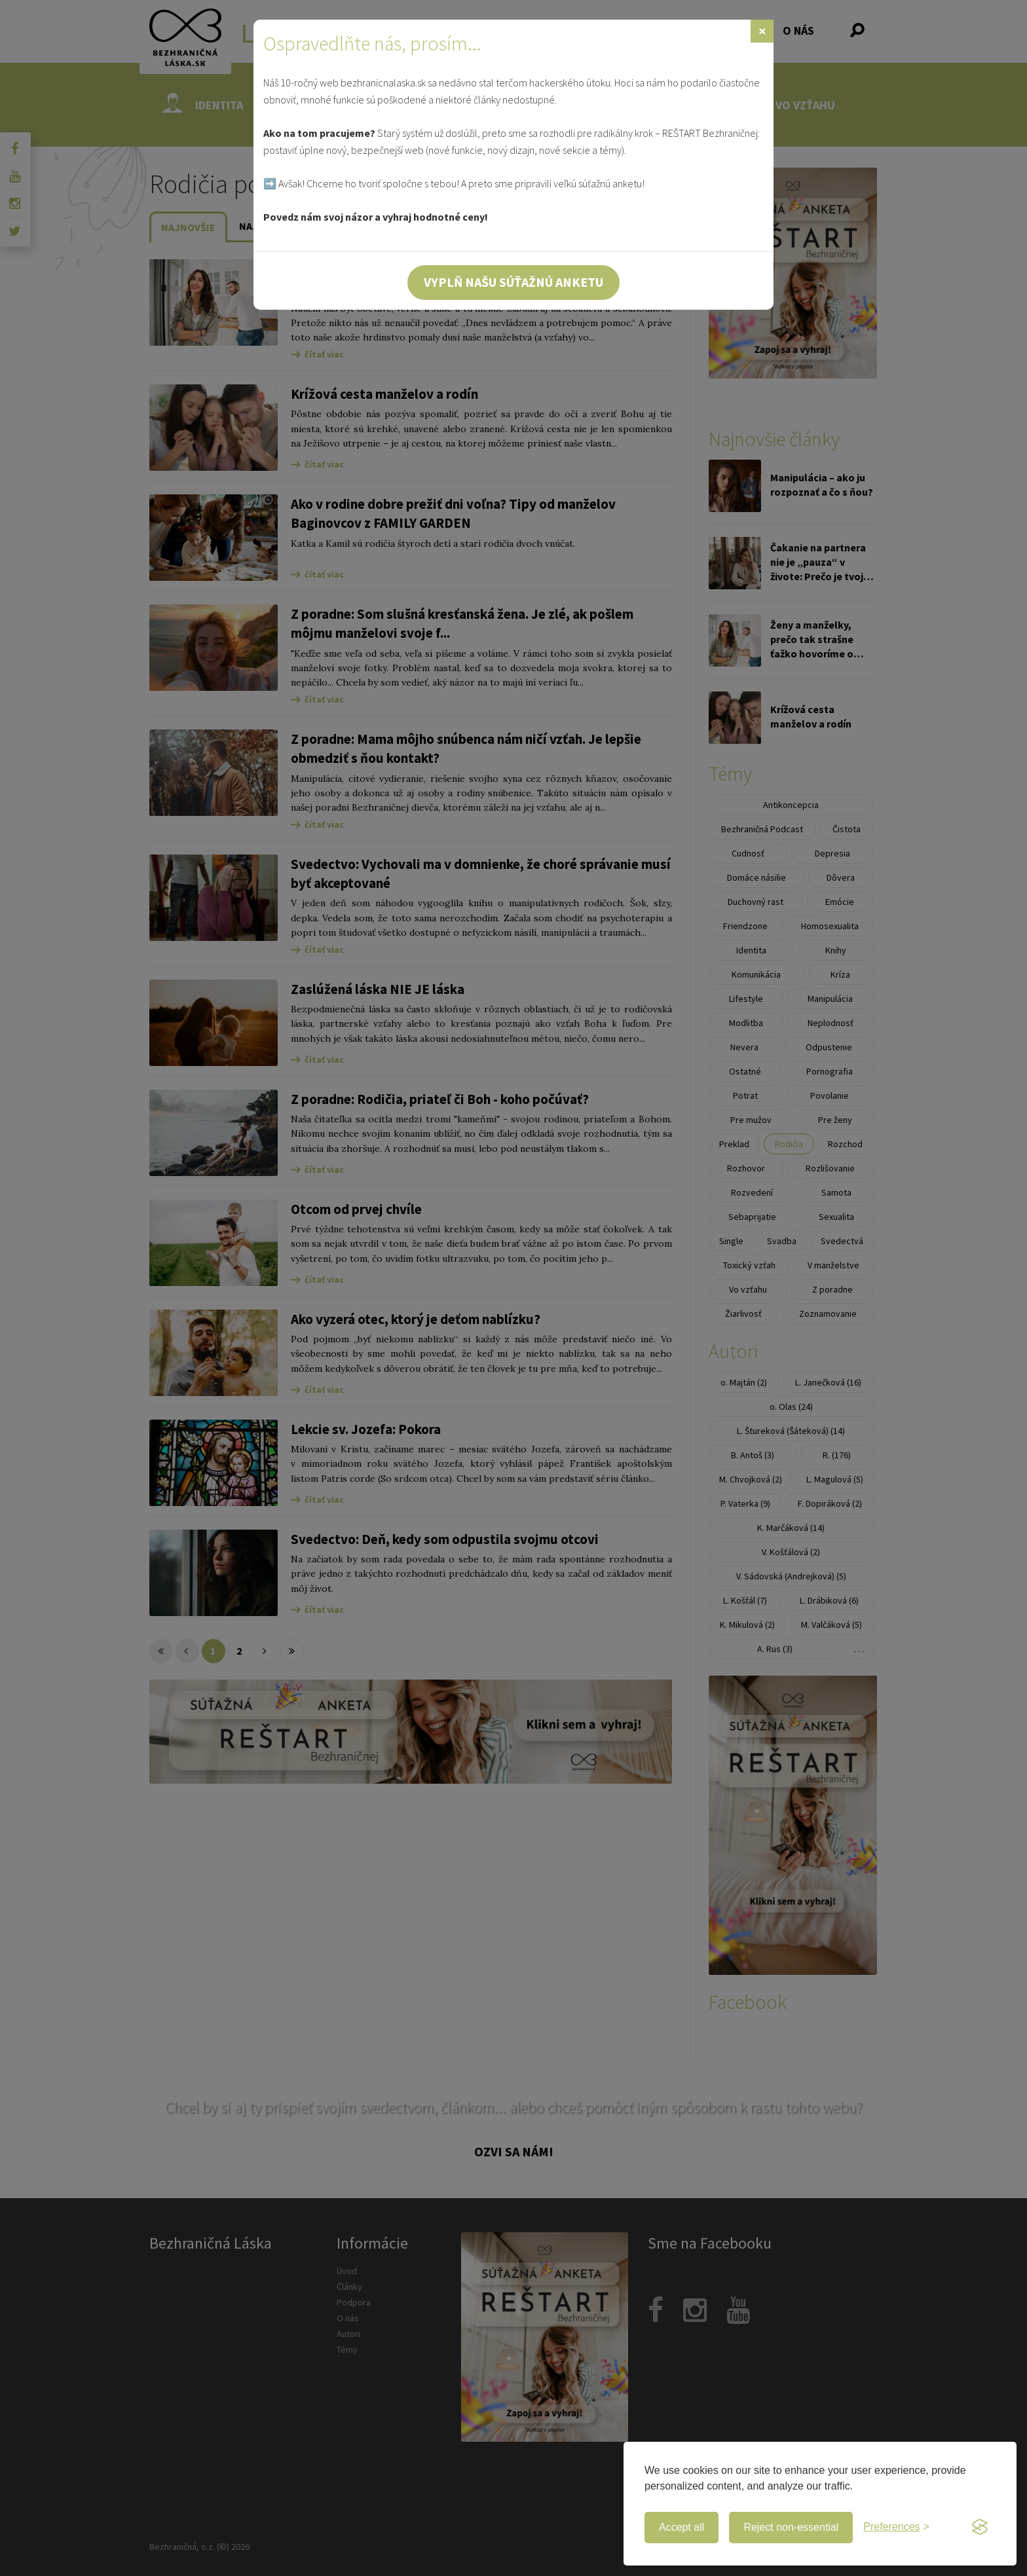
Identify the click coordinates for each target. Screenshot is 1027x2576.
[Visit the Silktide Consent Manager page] (980, 2527)
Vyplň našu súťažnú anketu (513, 282)
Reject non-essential (790, 2527)
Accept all (681, 2527)
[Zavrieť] (762, 31)
